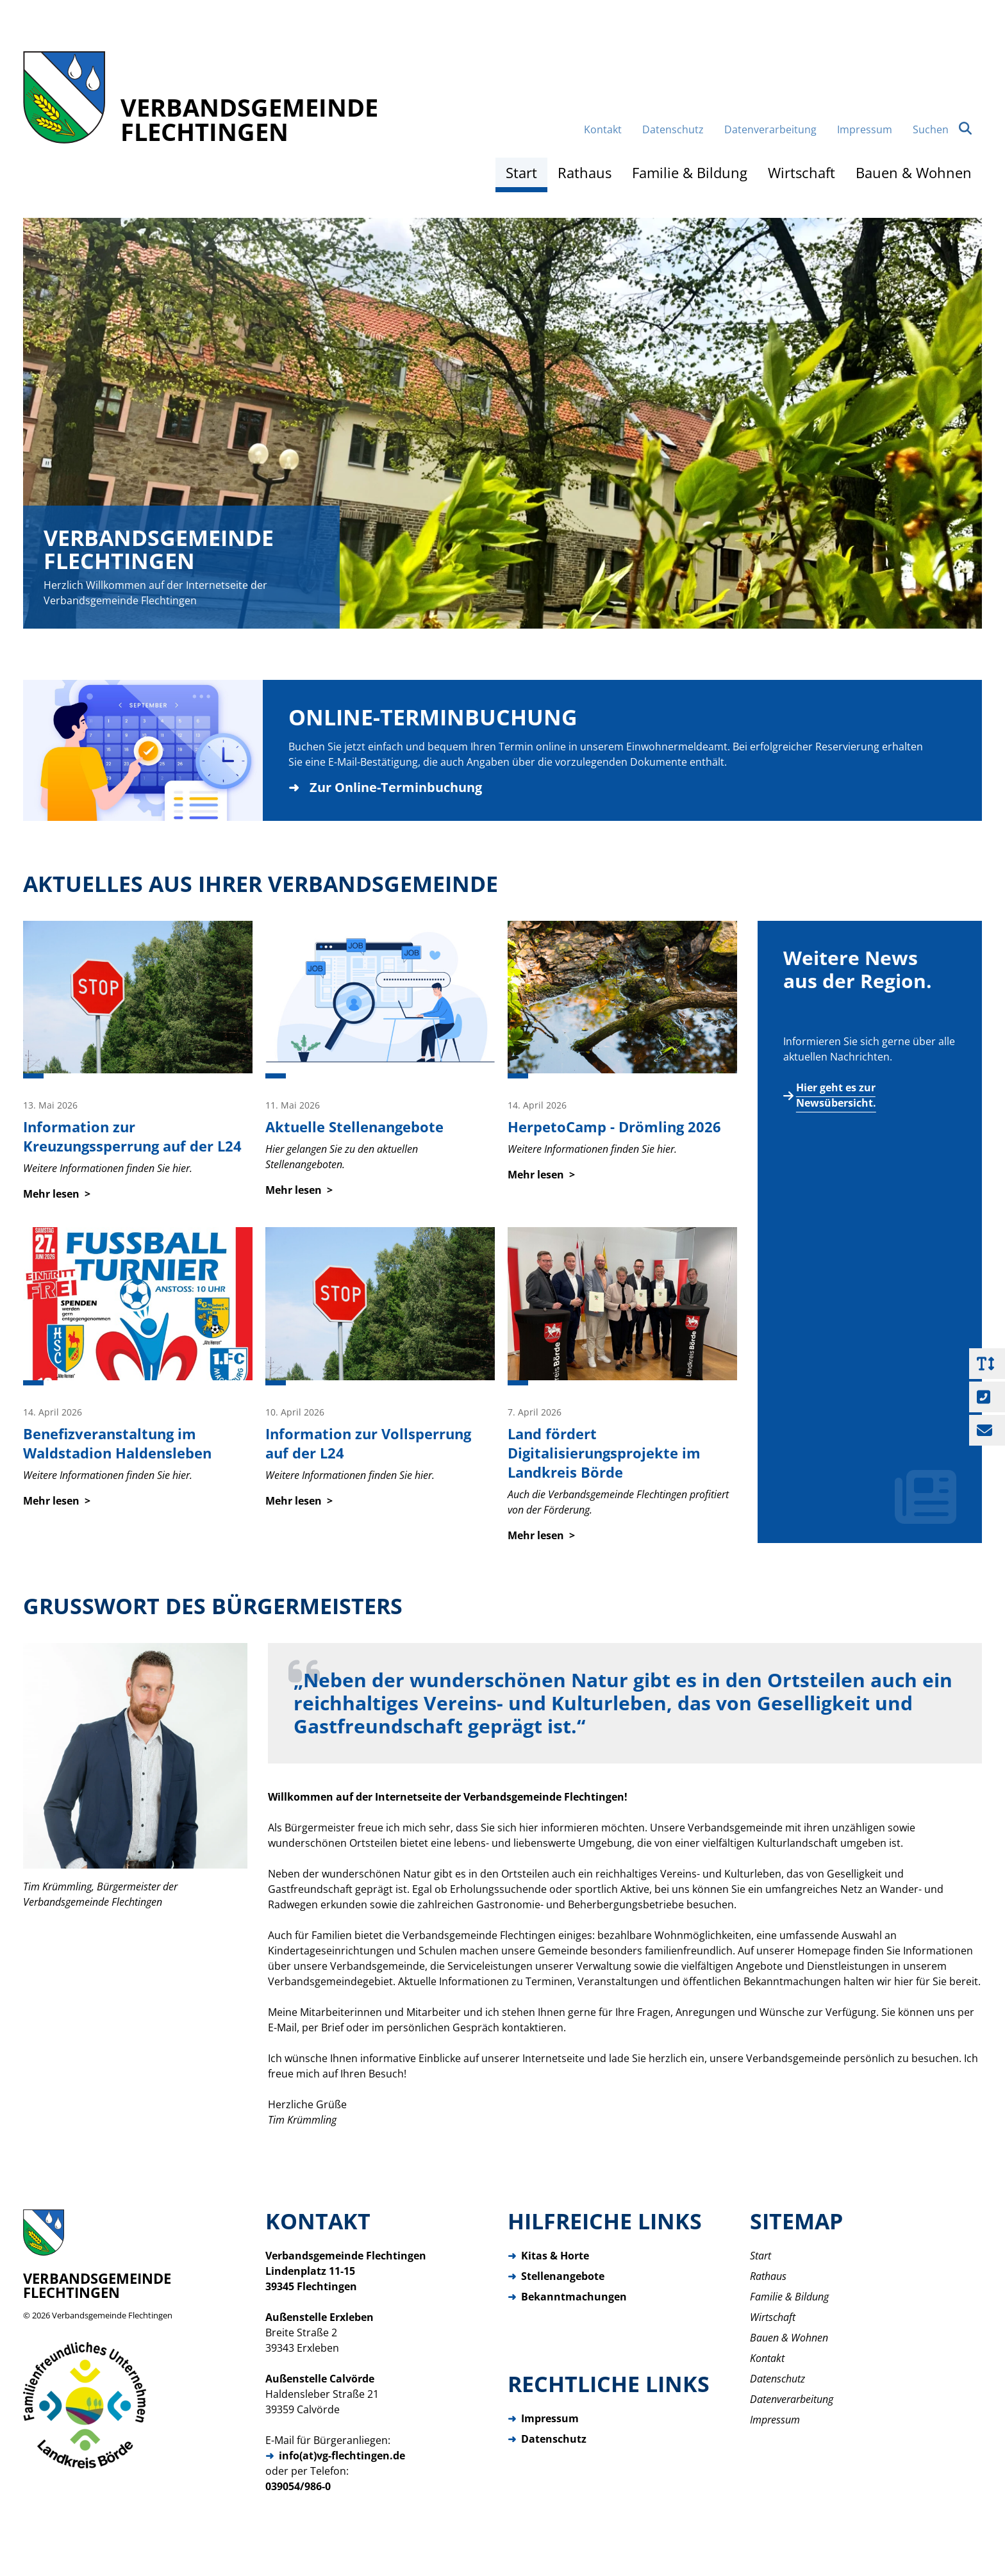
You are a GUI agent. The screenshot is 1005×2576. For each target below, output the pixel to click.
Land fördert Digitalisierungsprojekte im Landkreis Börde (604, 1453)
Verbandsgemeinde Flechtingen (112, 2315)
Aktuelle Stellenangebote (354, 1126)
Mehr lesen (51, 1194)
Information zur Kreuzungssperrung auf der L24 (132, 1136)
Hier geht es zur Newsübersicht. (836, 1095)
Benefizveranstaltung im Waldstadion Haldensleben (117, 1443)
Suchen (942, 129)
